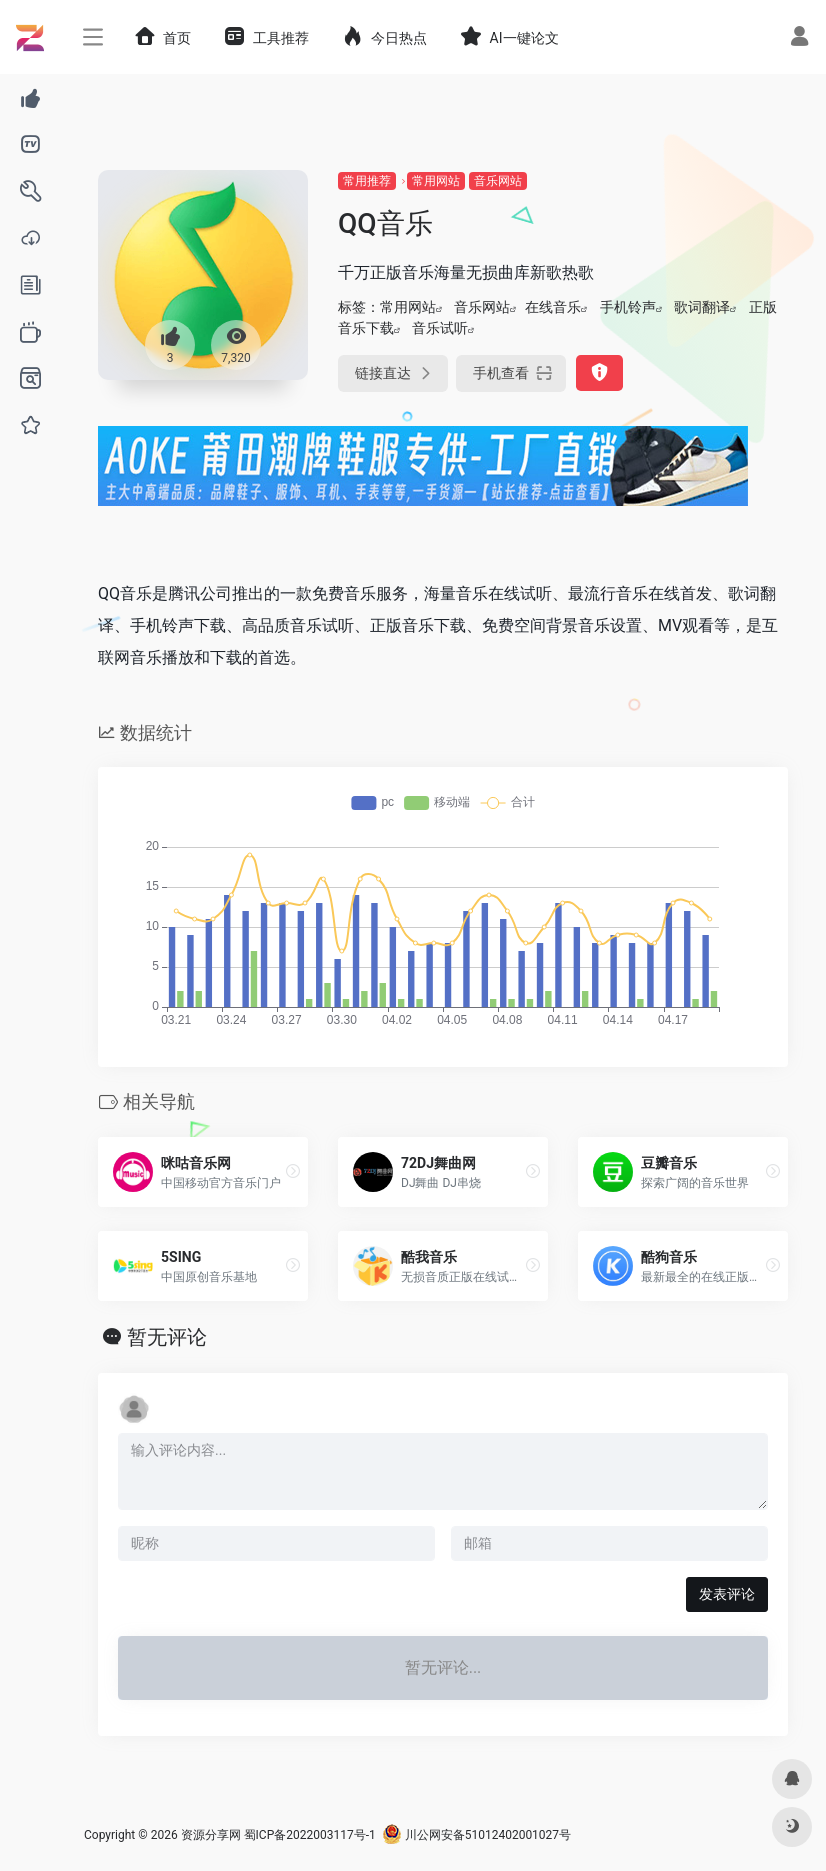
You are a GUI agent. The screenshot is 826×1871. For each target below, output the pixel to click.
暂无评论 (167, 1337)
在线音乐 (553, 307)
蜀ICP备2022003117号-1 (310, 1835)
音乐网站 (498, 181)
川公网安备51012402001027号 (476, 1835)
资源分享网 (211, 1835)
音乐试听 (440, 328)
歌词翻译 (702, 307)
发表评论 (727, 1594)
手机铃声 (628, 307)
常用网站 (436, 181)
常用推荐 (367, 181)
